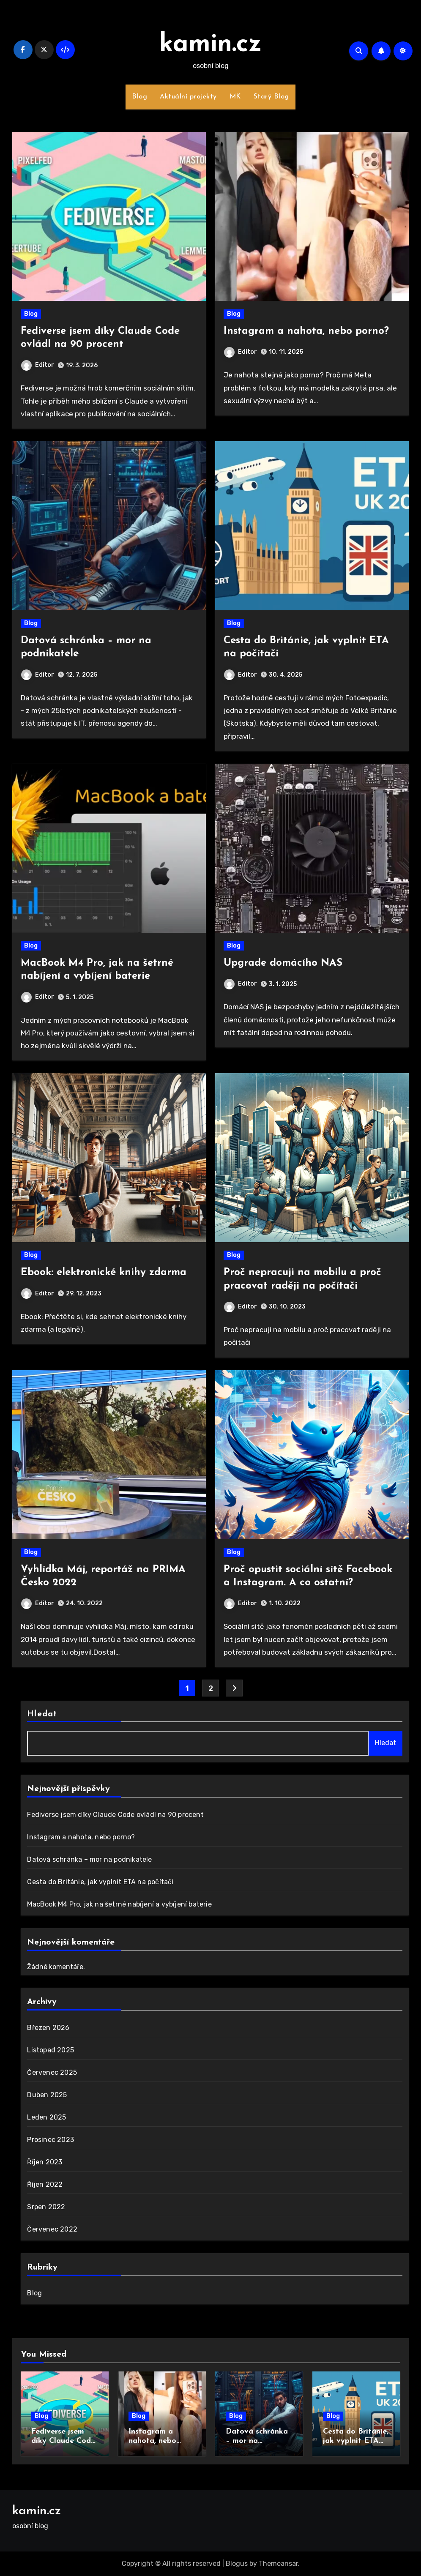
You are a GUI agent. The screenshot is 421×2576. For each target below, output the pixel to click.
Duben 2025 (47, 2095)
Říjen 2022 (45, 2184)
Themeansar (278, 2564)
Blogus (237, 2564)
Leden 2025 (46, 2117)
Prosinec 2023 (50, 2140)
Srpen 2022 (46, 2207)
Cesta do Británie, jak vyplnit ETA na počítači (100, 1882)
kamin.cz (210, 44)
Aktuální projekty (188, 96)
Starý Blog (271, 96)
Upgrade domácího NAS (283, 963)
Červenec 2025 (52, 2072)
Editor (37, 365)
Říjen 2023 (44, 2162)
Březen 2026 (48, 2028)
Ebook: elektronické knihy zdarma (103, 1273)
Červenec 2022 (52, 2229)
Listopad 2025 (50, 2050)
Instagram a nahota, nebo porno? (306, 331)
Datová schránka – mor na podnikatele (89, 1859)
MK (235, 96)
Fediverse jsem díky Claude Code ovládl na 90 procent (115, 1815)
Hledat (42, 1714)
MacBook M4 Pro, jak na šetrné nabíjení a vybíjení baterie (119, 1904)
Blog (139, 96)
